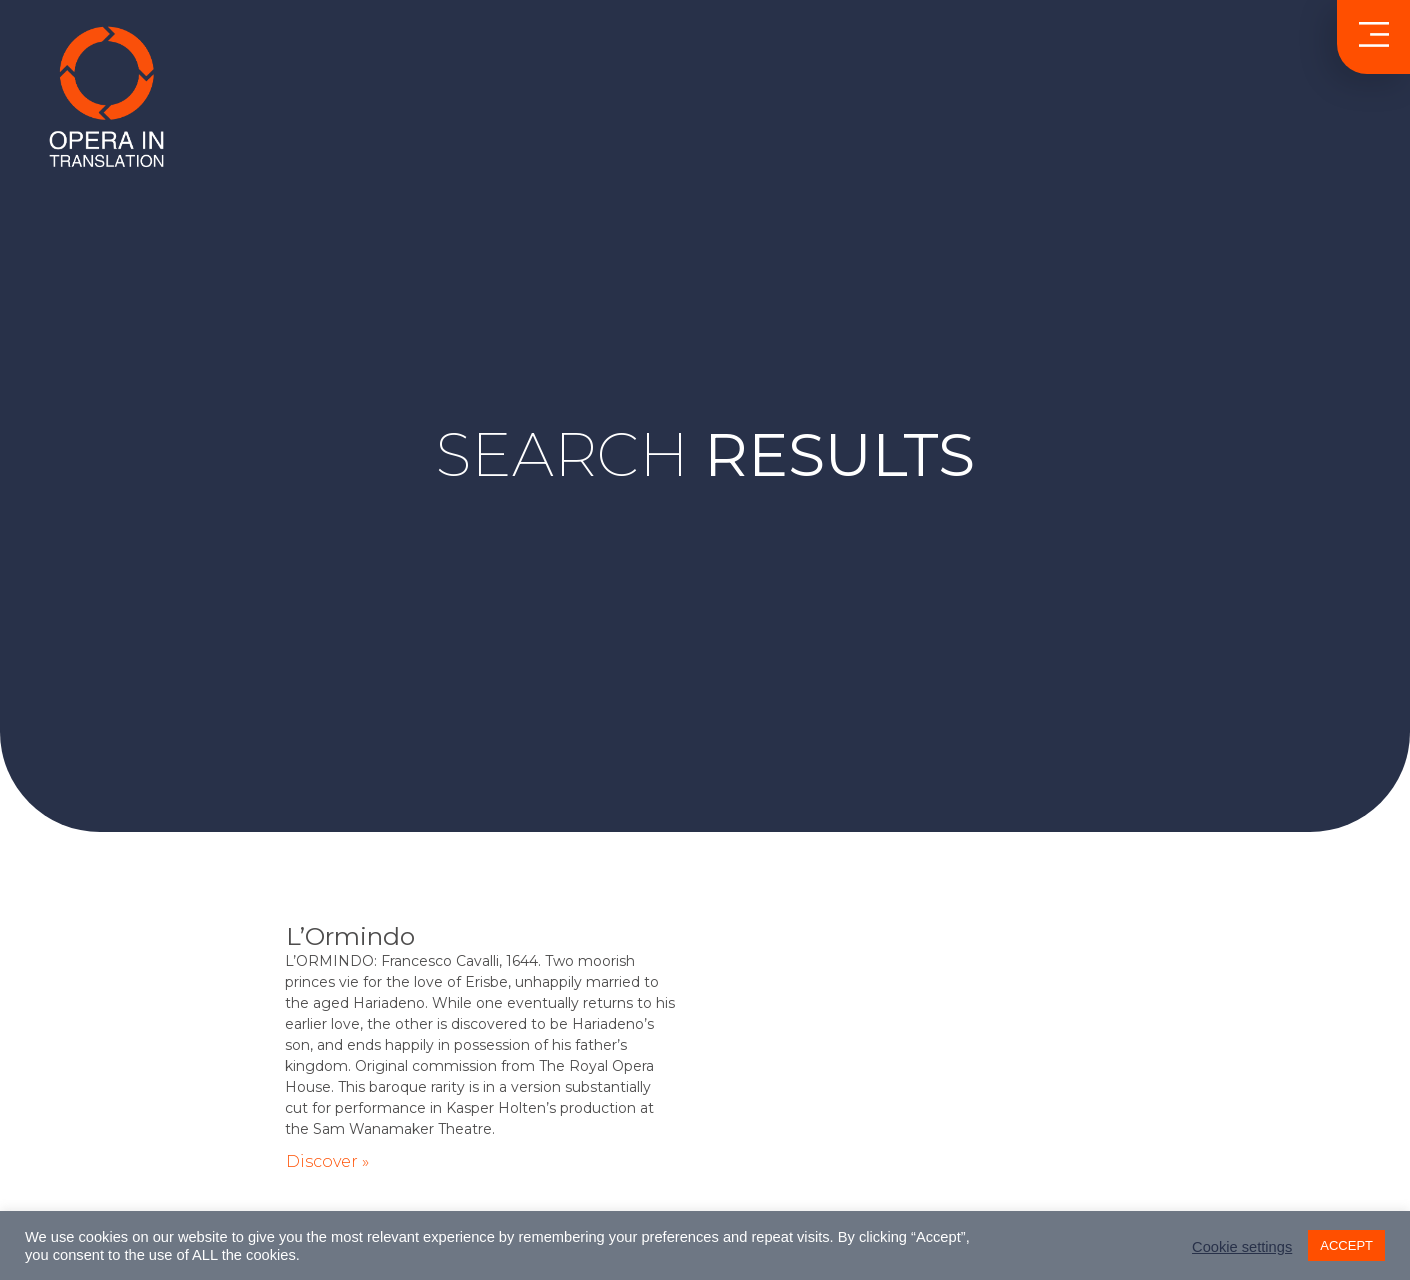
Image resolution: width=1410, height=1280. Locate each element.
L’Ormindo (350, 936)
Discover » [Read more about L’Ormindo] (327, 1161)
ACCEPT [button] (1346, 1245)
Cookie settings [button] (1242, 1247)
